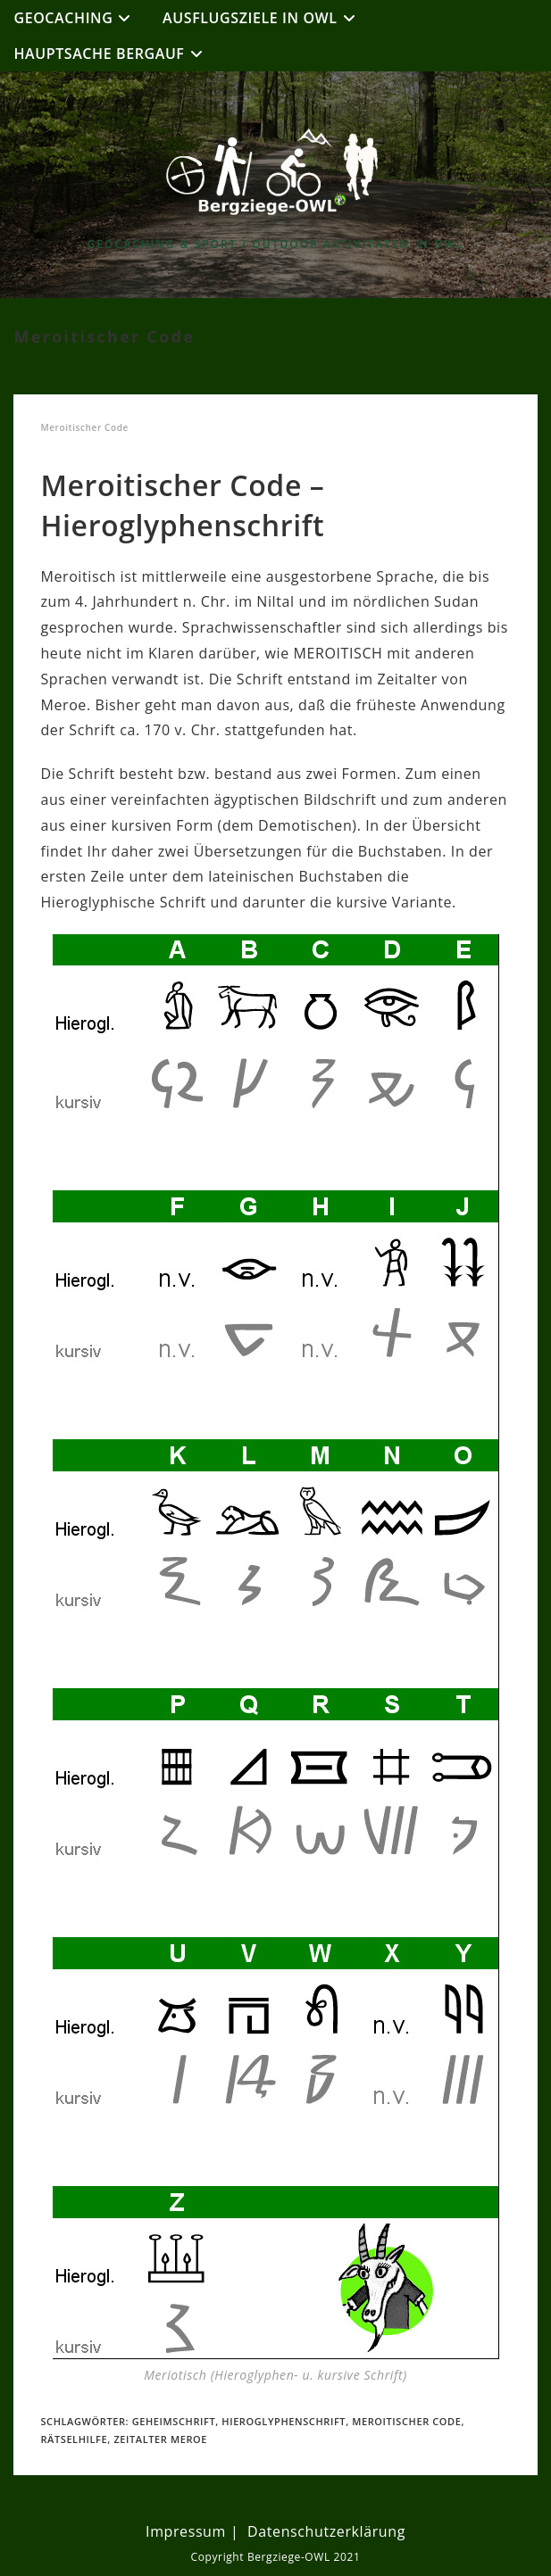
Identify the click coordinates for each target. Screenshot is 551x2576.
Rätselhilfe (73, 2439)
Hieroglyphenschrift (283, 2421)
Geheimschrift (174, 2421)
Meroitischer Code (406, 2421)
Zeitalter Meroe (160, 2439)
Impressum (186, 2531)
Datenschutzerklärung (326, 2531)
